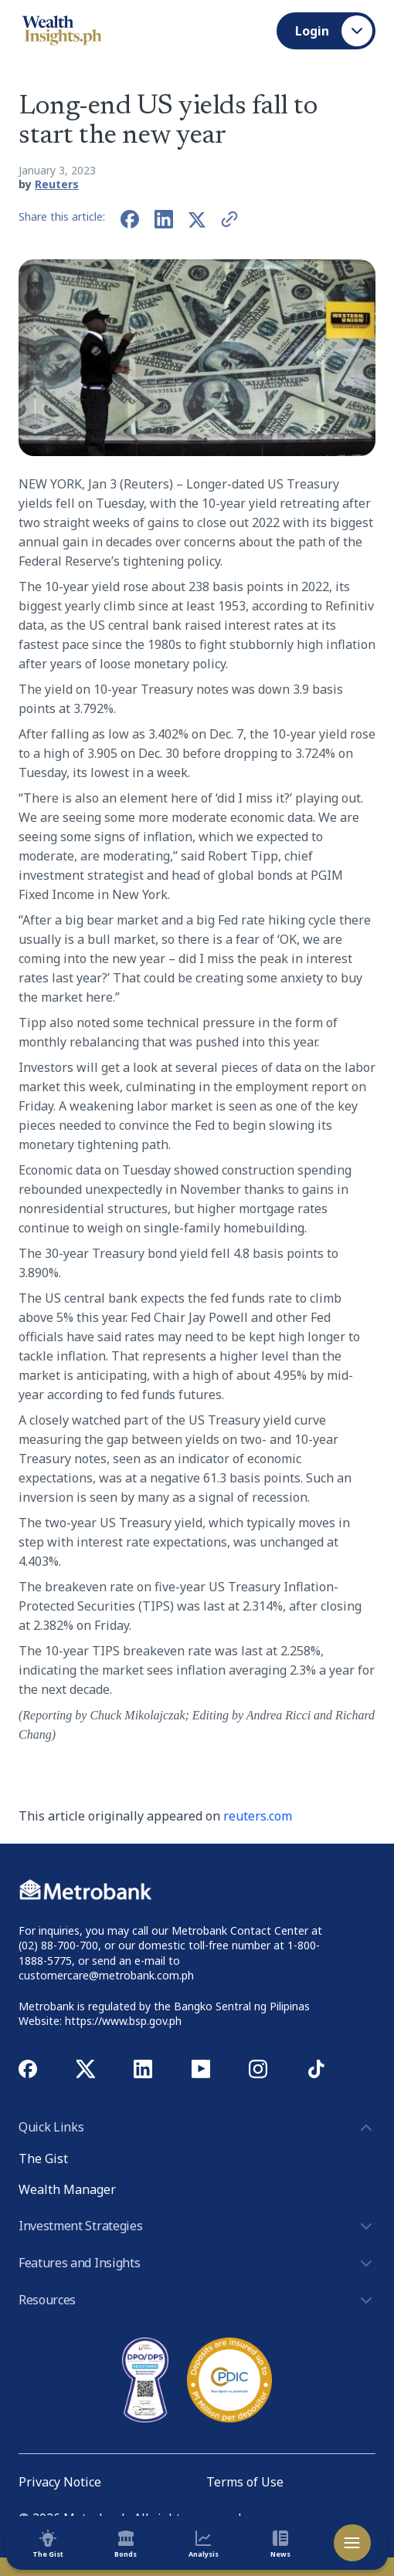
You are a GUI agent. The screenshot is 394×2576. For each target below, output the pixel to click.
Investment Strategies (197, 2226)
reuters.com (257, 1815)
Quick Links (197, 2127)
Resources (197, 2300)
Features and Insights (197, 2263)
